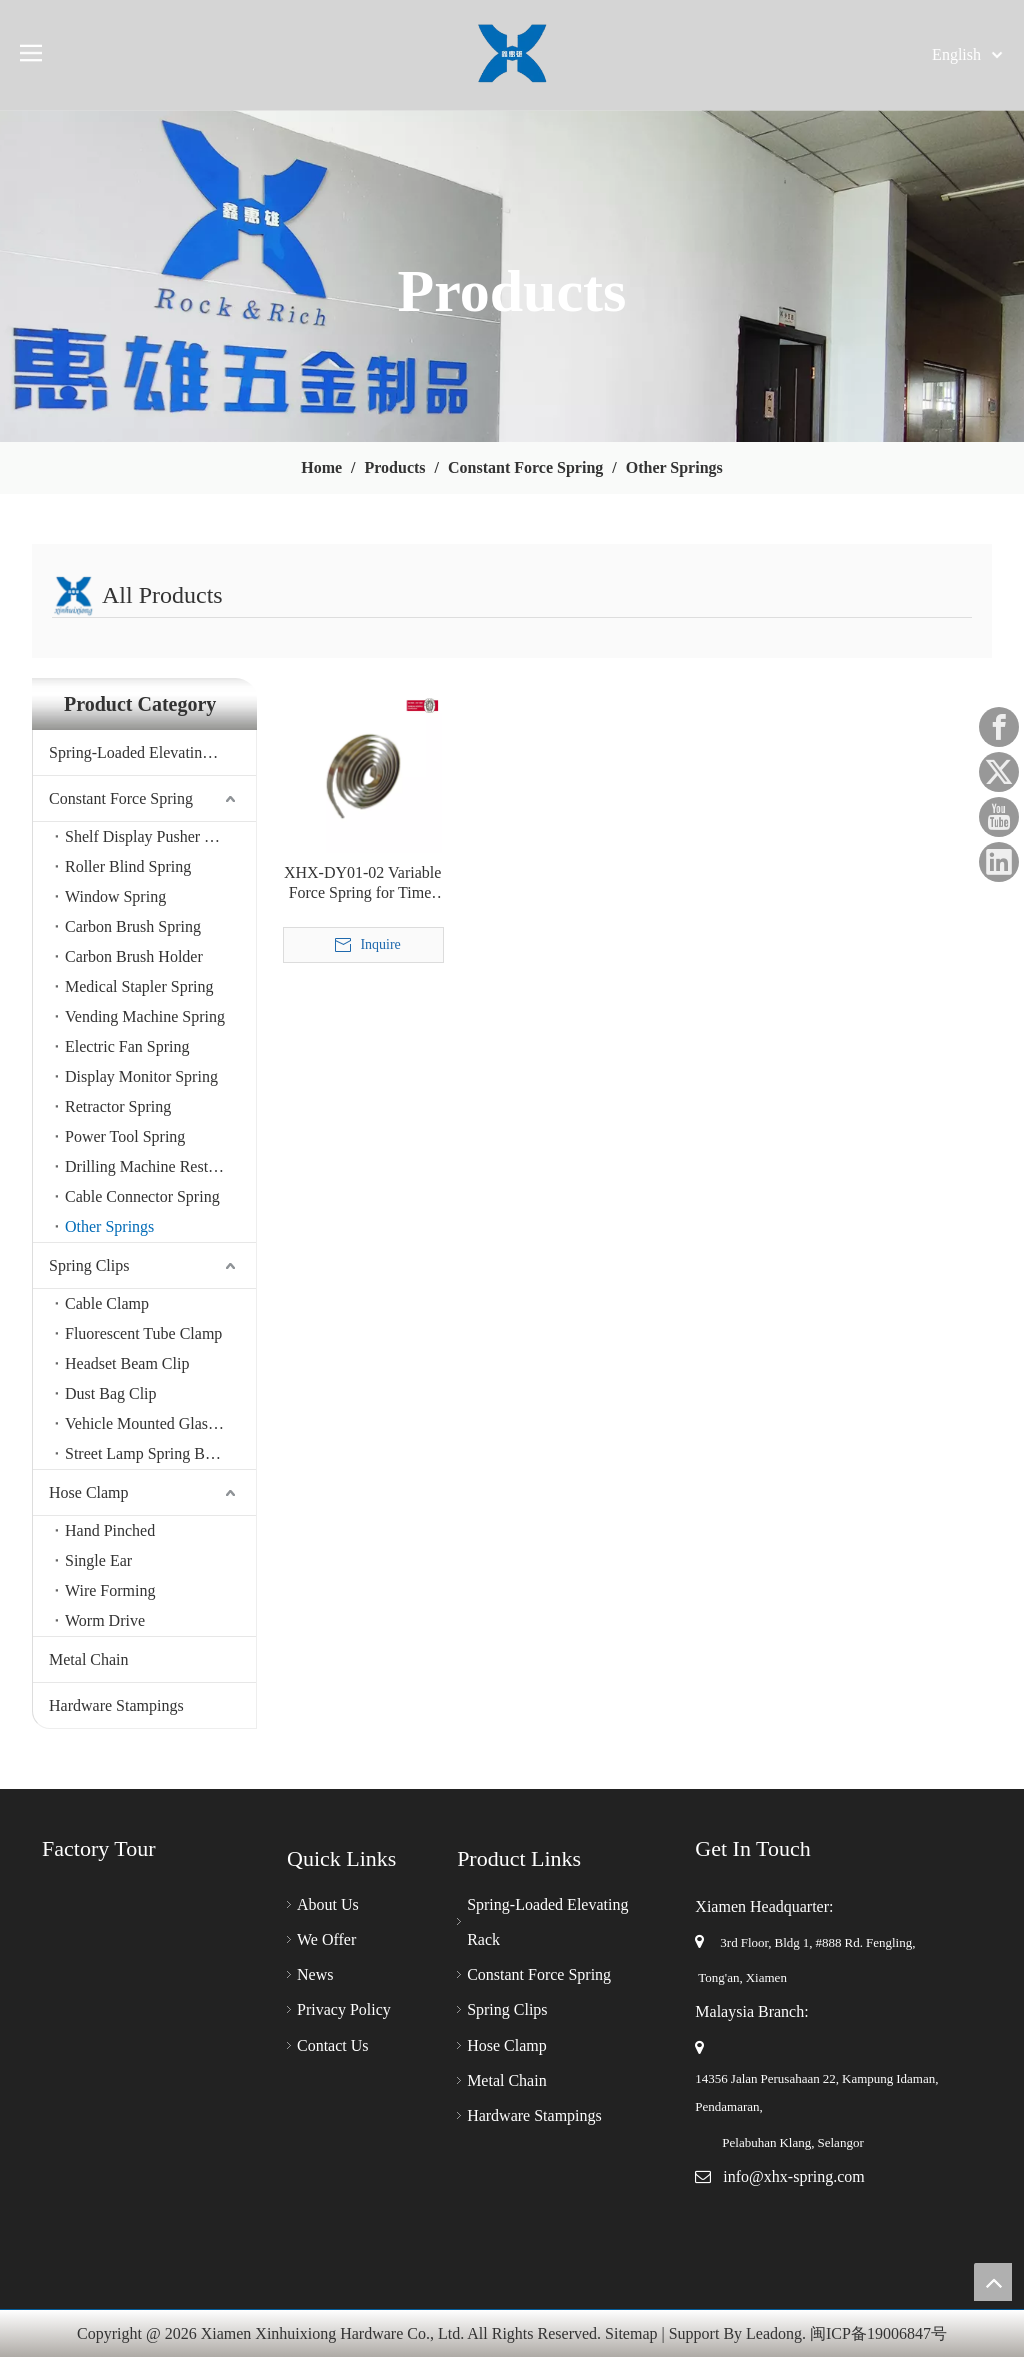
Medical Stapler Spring (139, 986)
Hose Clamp (89, 1492)
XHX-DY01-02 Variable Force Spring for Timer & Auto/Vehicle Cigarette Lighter (362, 883)
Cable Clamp (107, 1303)
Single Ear (98, 1560)
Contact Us (333, 2045)
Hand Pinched (110, 1530)
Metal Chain (89, 1659)
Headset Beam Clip (127, 1363)
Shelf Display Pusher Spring (156, 836)
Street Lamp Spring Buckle (152, 1453)
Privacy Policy (344, 2009)
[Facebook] (999, 727)
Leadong (774, 2333)
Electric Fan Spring (127, 1046)
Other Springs (109, 1226)
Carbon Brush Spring (133, 926)
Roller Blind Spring (128, 866)
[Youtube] (999, 817)
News (315, 1974)
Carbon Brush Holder (134, 956)
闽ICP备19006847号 (878, 2333)
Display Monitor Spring (141, 1076)
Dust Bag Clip (111, 1393)
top (993, 2282)
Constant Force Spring (121, 798)
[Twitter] (999, 772)
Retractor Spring (118, 1106)
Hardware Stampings (116, 1705)
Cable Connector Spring (142, 1196)
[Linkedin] (999, 862)
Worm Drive (105, 1620)
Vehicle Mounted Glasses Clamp (160, 1423)
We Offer (326, 1939)
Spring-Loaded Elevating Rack (148, 752)
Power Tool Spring (125, 1136)
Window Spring (115, 896)
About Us (328, 1904)
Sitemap (631, 2333)
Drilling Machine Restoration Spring (160, 1166)
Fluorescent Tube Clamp (143, 1333)
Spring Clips (89, 1265)
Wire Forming (110, 1590)
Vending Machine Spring (145, 1016)
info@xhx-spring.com (793, 2176)
